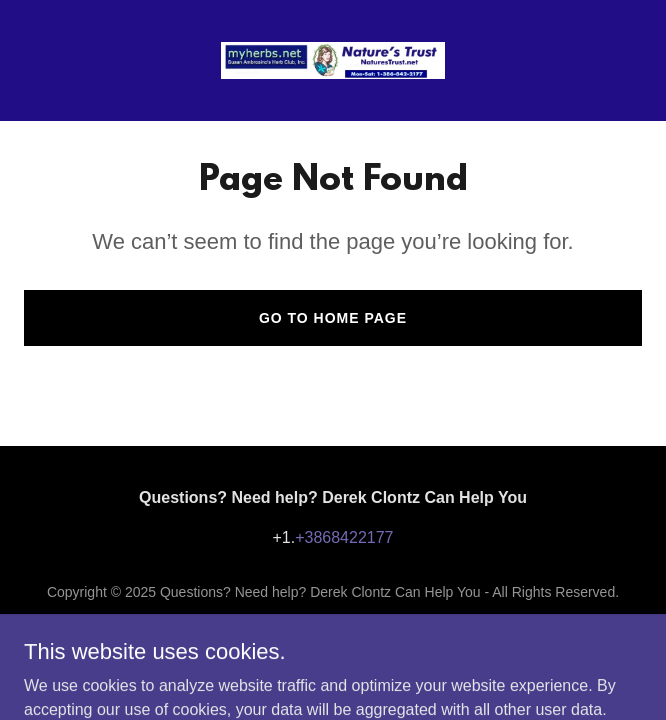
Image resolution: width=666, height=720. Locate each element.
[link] (333, 60)
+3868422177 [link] (344, 537)
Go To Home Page (333, 318)
